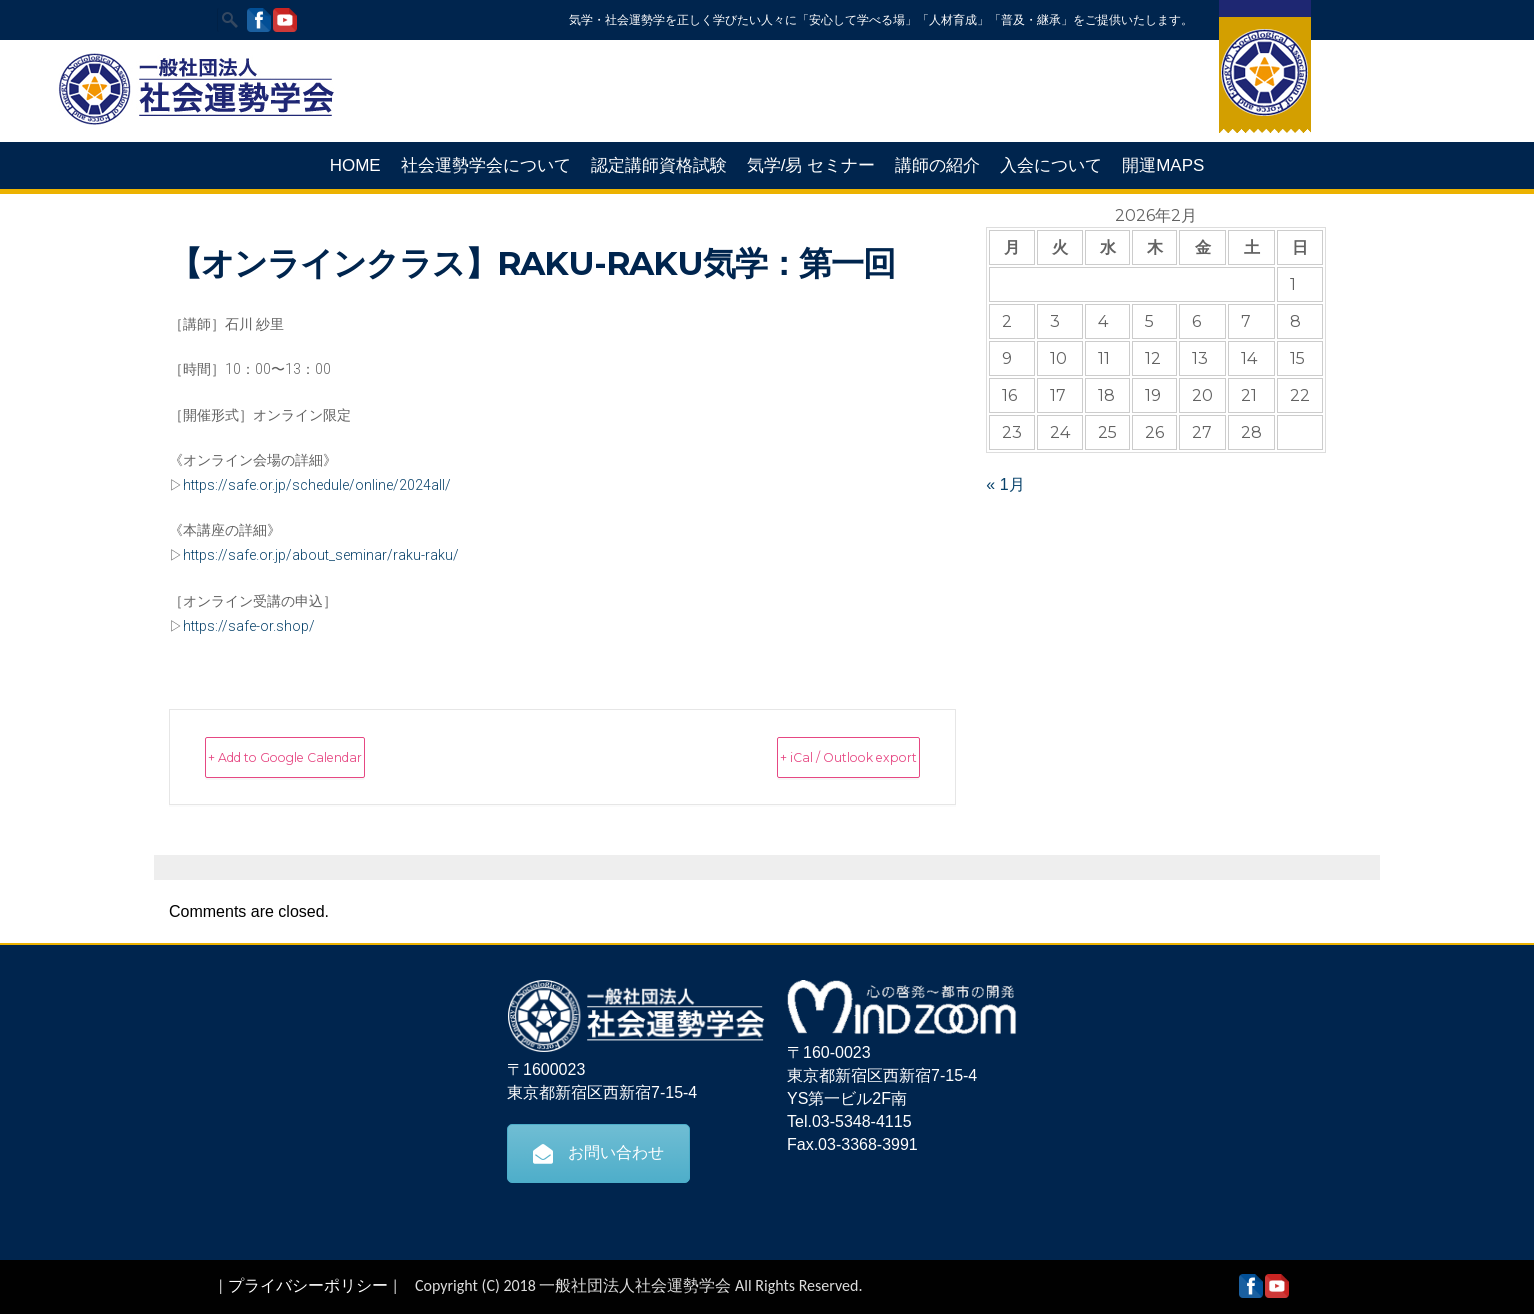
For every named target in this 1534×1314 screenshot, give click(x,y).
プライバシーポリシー (308, 1284)
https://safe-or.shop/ (249, 626)
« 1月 (1005, 484)
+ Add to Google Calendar (332, 756)
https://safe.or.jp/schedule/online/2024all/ (317, 485)
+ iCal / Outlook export (806, 756)
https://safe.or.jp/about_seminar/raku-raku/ (321, 555)
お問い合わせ (598, 1152)
